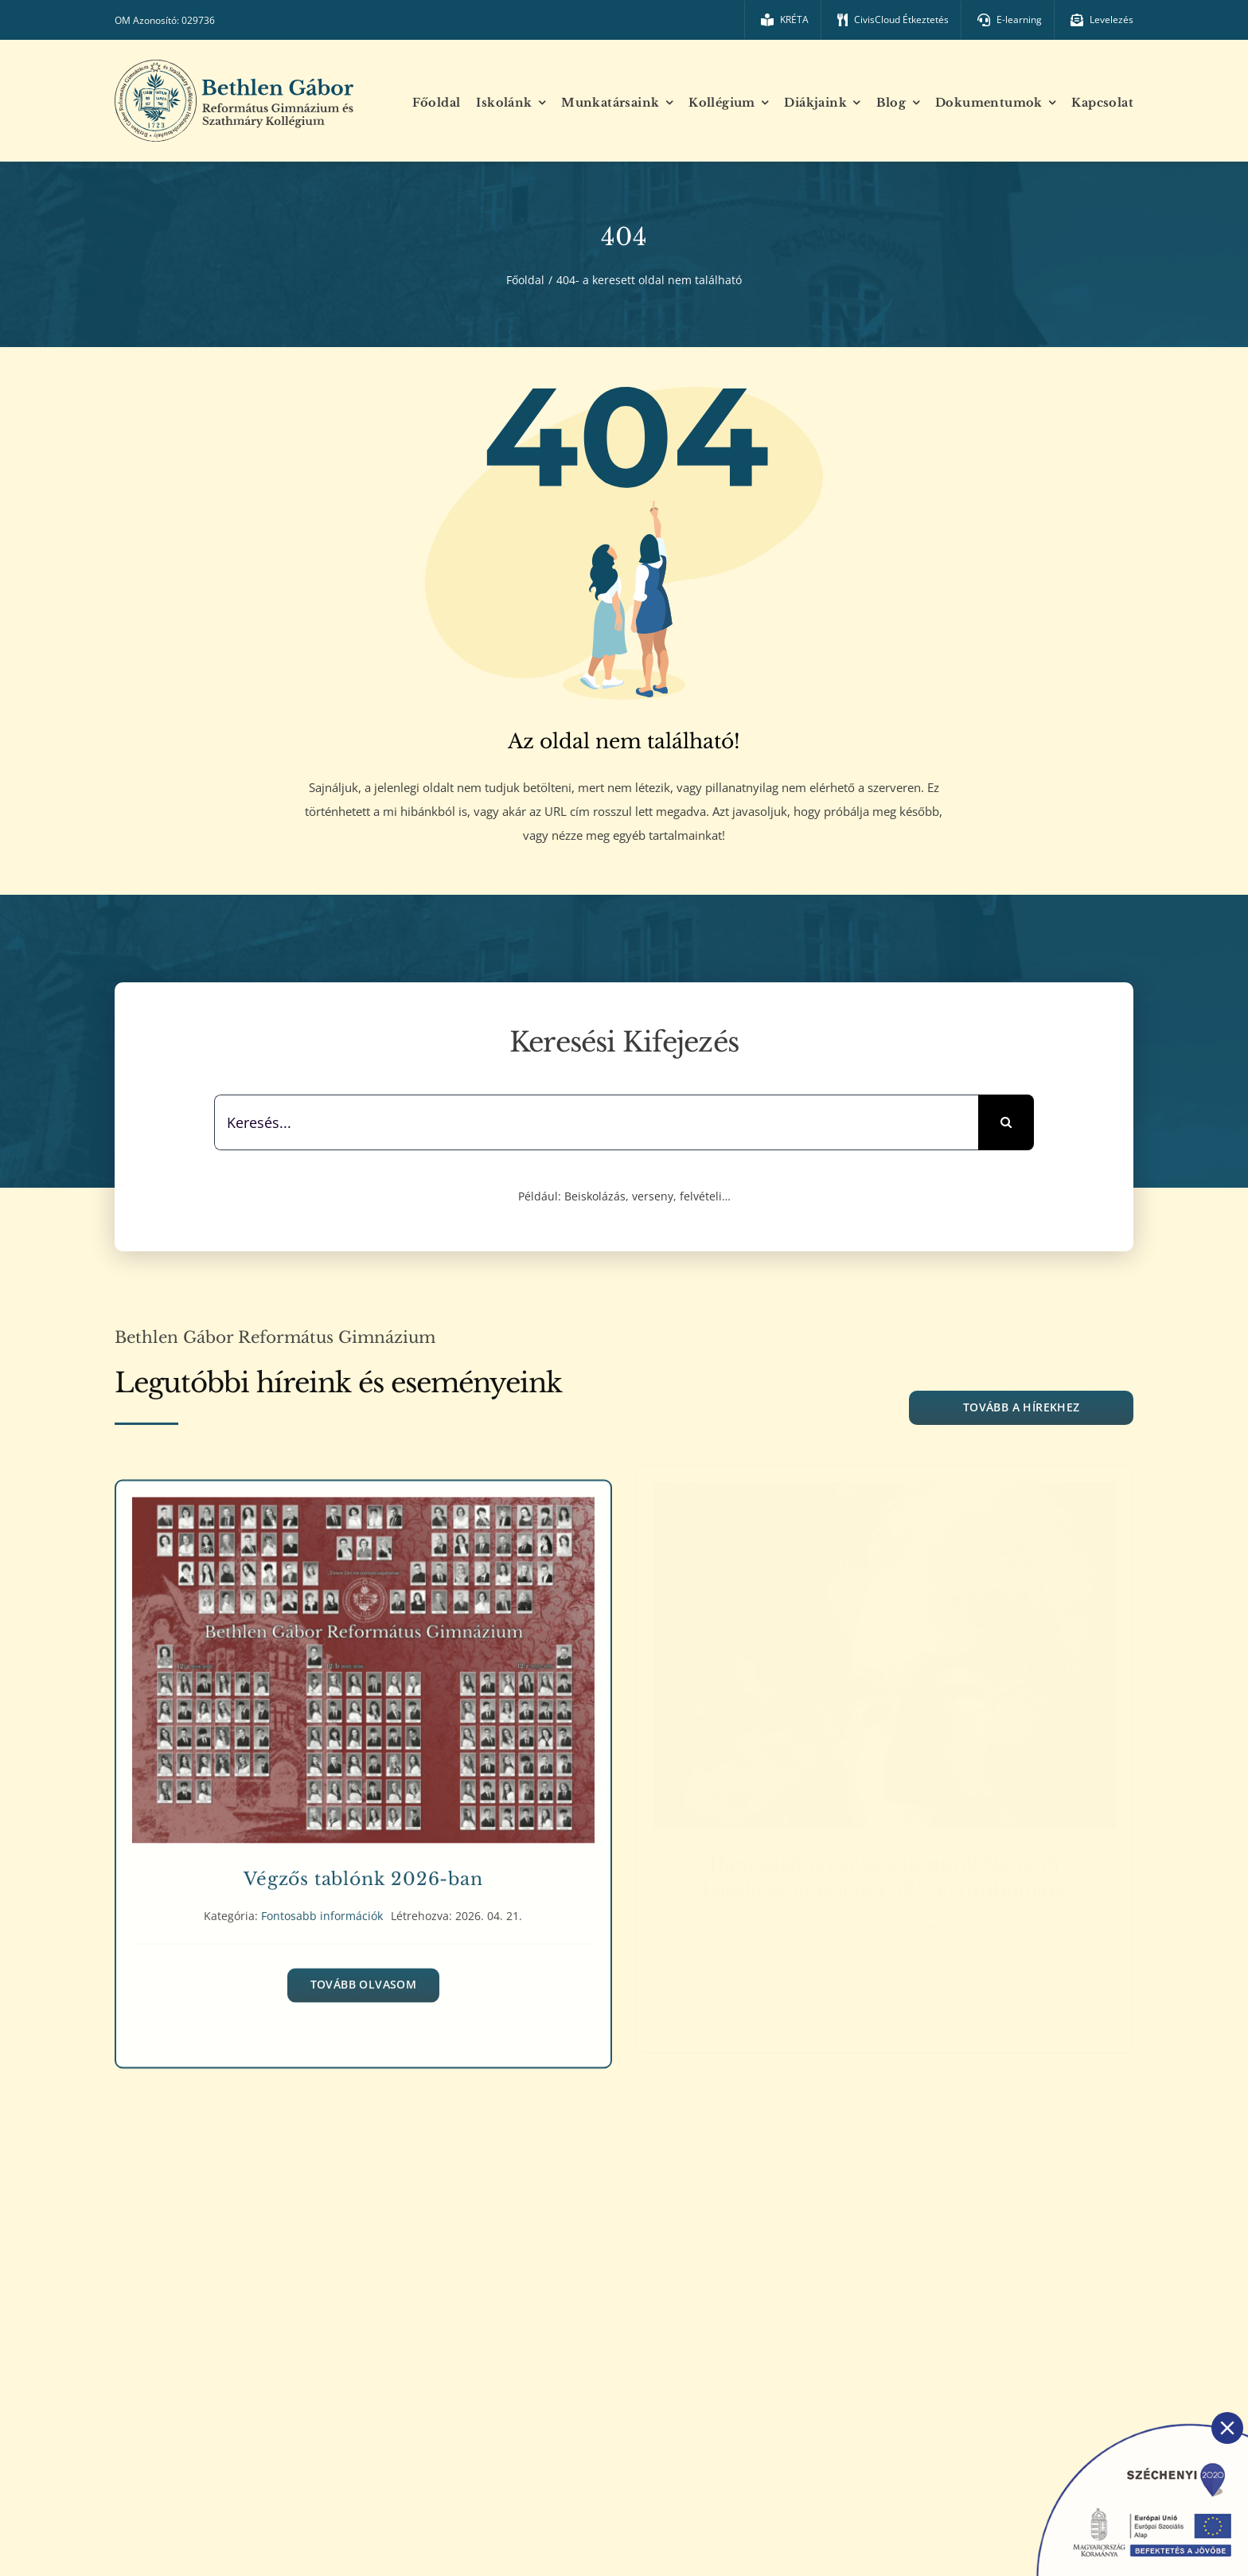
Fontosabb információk (322, 1907)
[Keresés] (1006, 1122)
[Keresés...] (595, 1122)
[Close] (1227, 2428)
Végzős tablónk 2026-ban (363, 1871)
